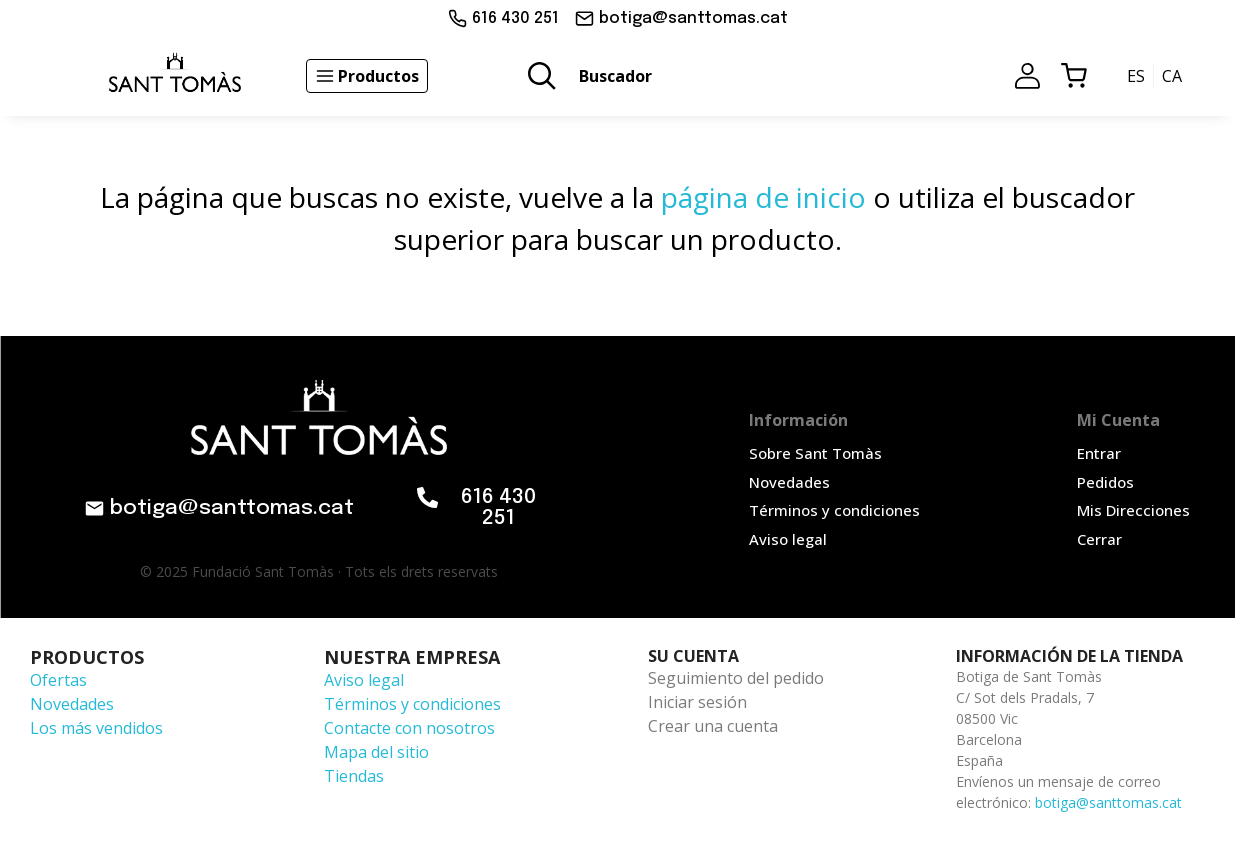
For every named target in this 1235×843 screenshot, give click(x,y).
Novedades (72, 704)
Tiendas (354, 776)
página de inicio (763, 197)
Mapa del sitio (376, 752)
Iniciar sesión (697, 702)
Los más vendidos (96, 728)
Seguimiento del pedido (736, 678)
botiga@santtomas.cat (1108, 802)
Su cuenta (693, 656)
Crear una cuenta (713, 726)
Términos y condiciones (412, 704)
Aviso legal (364, 680)
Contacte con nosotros (409, 728)
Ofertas (58, 680)
